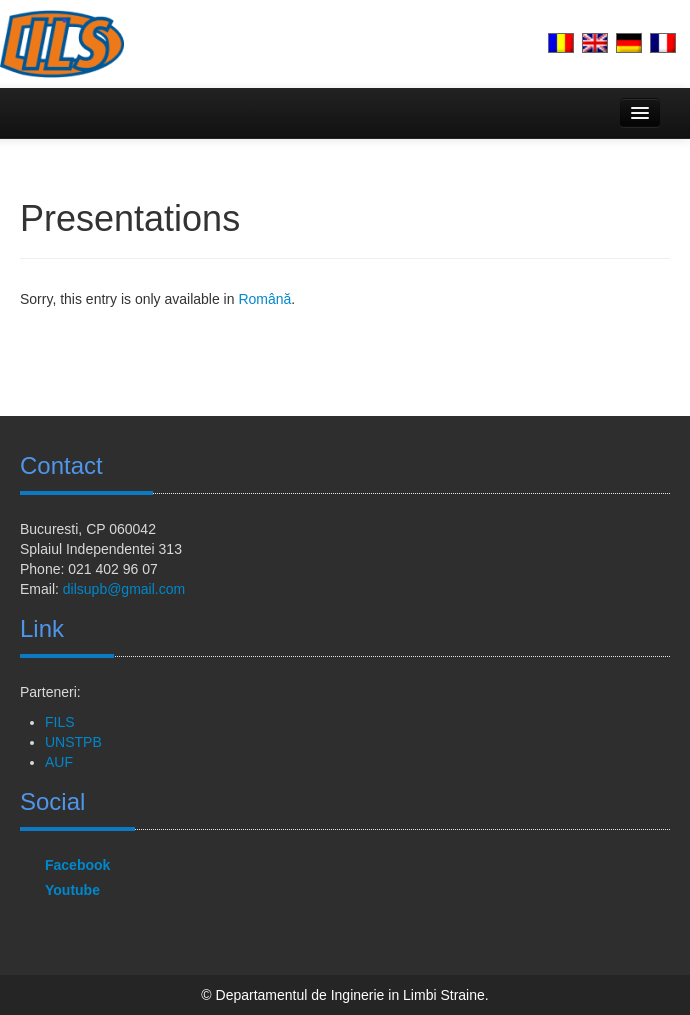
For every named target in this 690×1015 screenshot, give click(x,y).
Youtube (72, 890)
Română (264, 299)
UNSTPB (73, 742)
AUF (59, 762)
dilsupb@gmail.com (124, 589)
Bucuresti (49, 529)
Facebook (77, 865)
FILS (60, 722)
